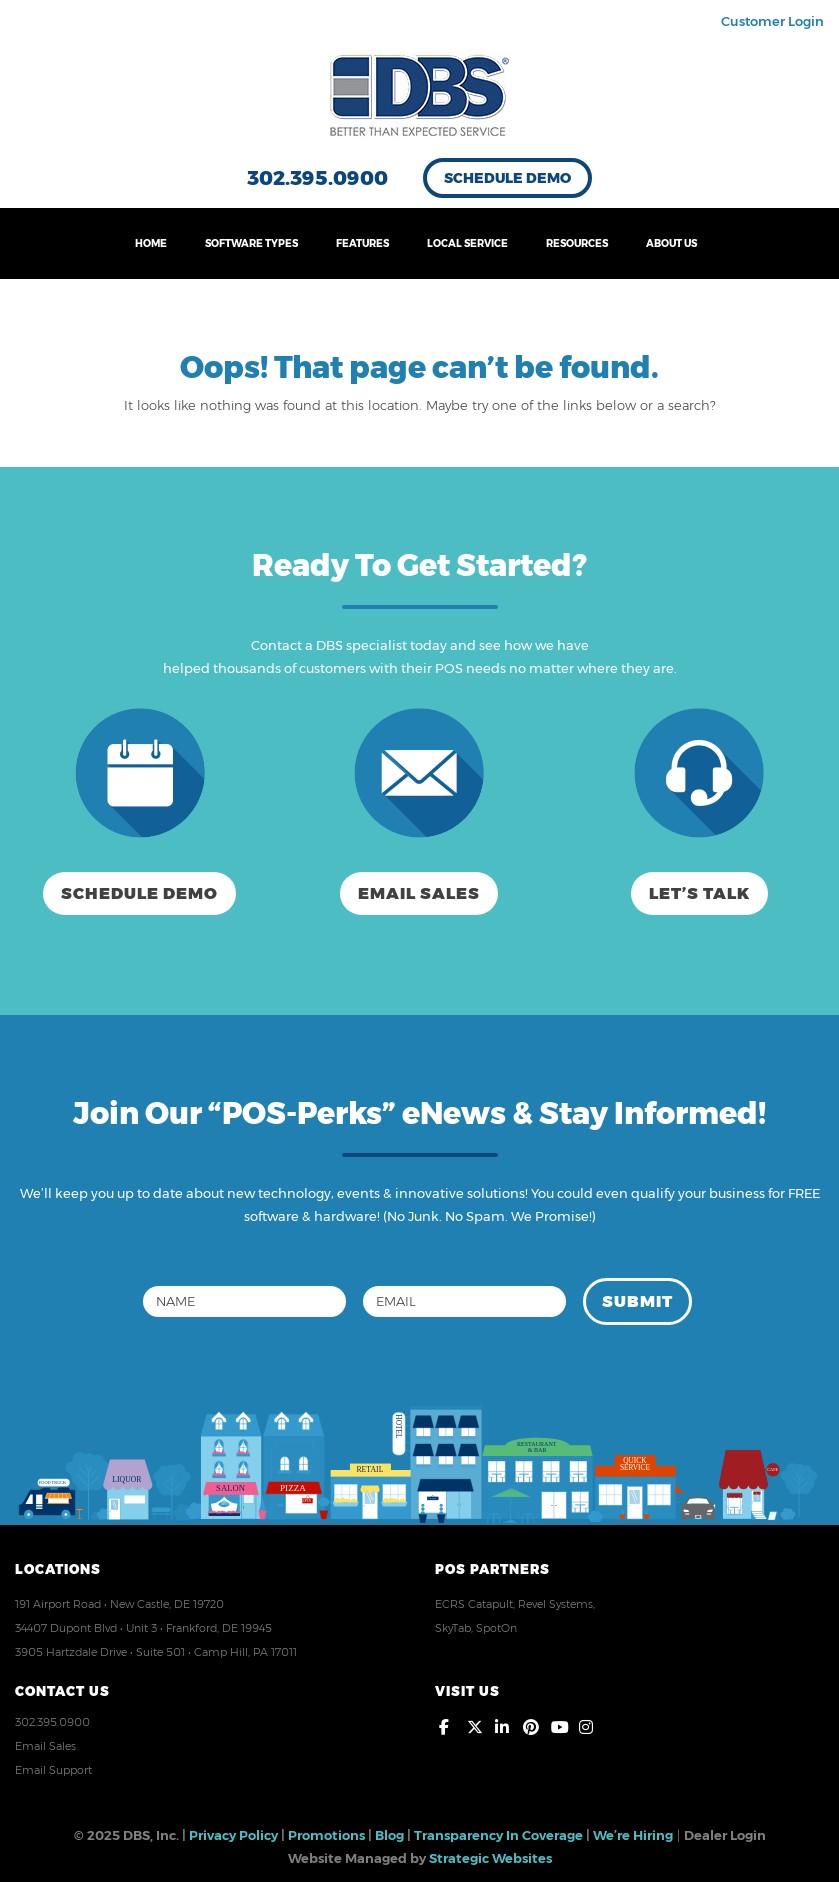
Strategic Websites (490, 1858)
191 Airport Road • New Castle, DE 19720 (119, 1604)
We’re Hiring (633, 1835)
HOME (151, 243)
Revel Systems (555, 1604)
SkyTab (453, 1628)
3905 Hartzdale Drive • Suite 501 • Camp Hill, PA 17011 (156, 1652)
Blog (389, 1835)
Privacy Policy (233, 1835)
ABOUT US (671, 243)
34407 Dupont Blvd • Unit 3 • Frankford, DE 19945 (143, 1628)
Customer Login (772, 21)
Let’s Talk (699, 893)
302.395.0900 (317, 178)
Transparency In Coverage (498, 1835)
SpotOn (496, 1628)
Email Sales (419, 893)
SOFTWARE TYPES (251, 243)
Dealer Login (725, 1835)
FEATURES (362, 243)
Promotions (326, 1835)
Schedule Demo (507, 178)
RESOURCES (577, 243)
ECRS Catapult (474, 1604)
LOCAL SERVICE (467, 243)
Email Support (53, 1770)
